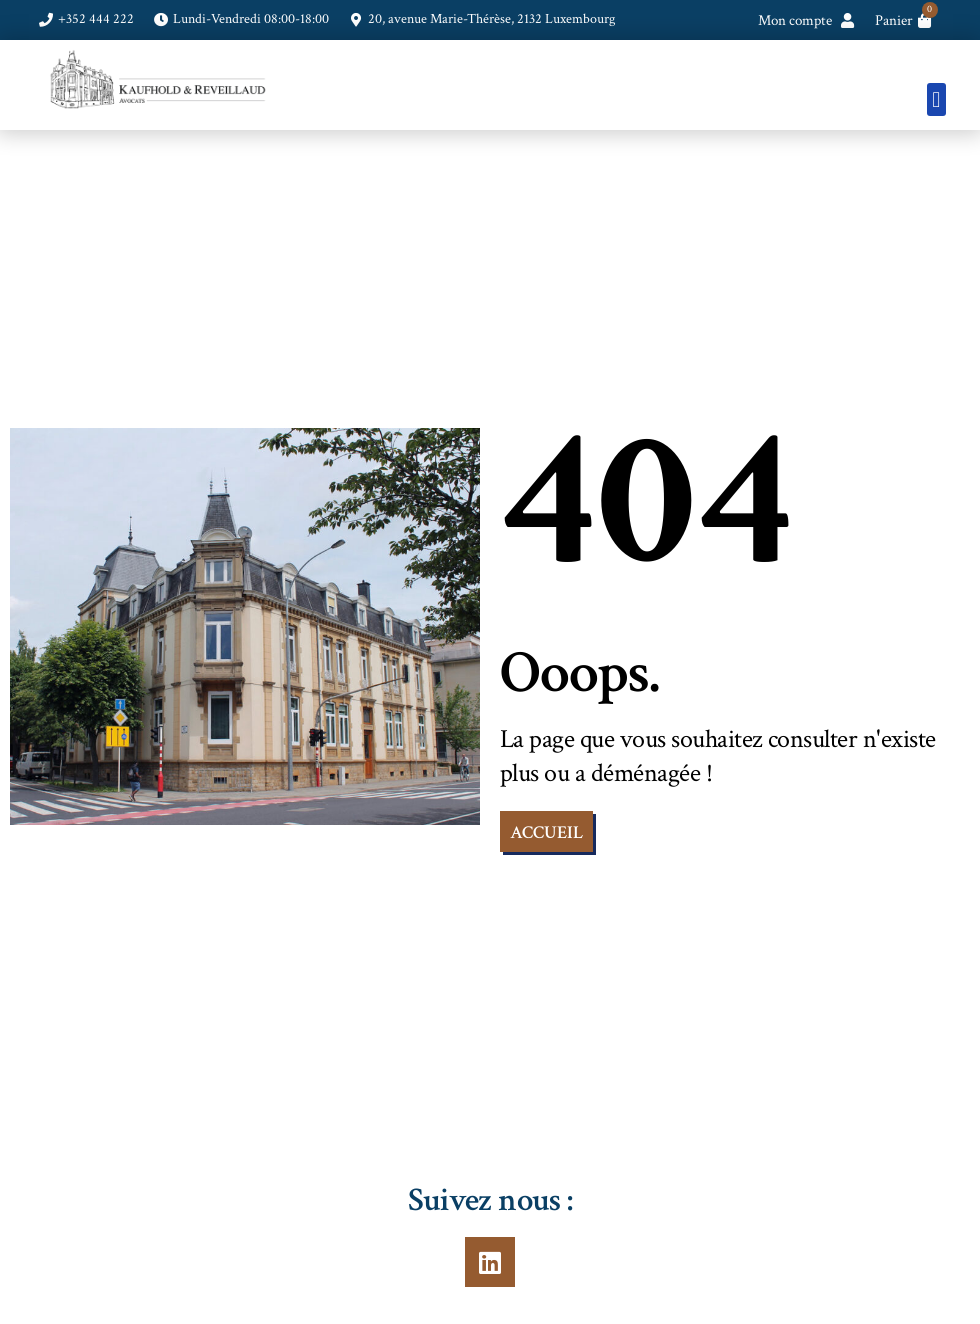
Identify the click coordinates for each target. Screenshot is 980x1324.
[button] (936, 99)
